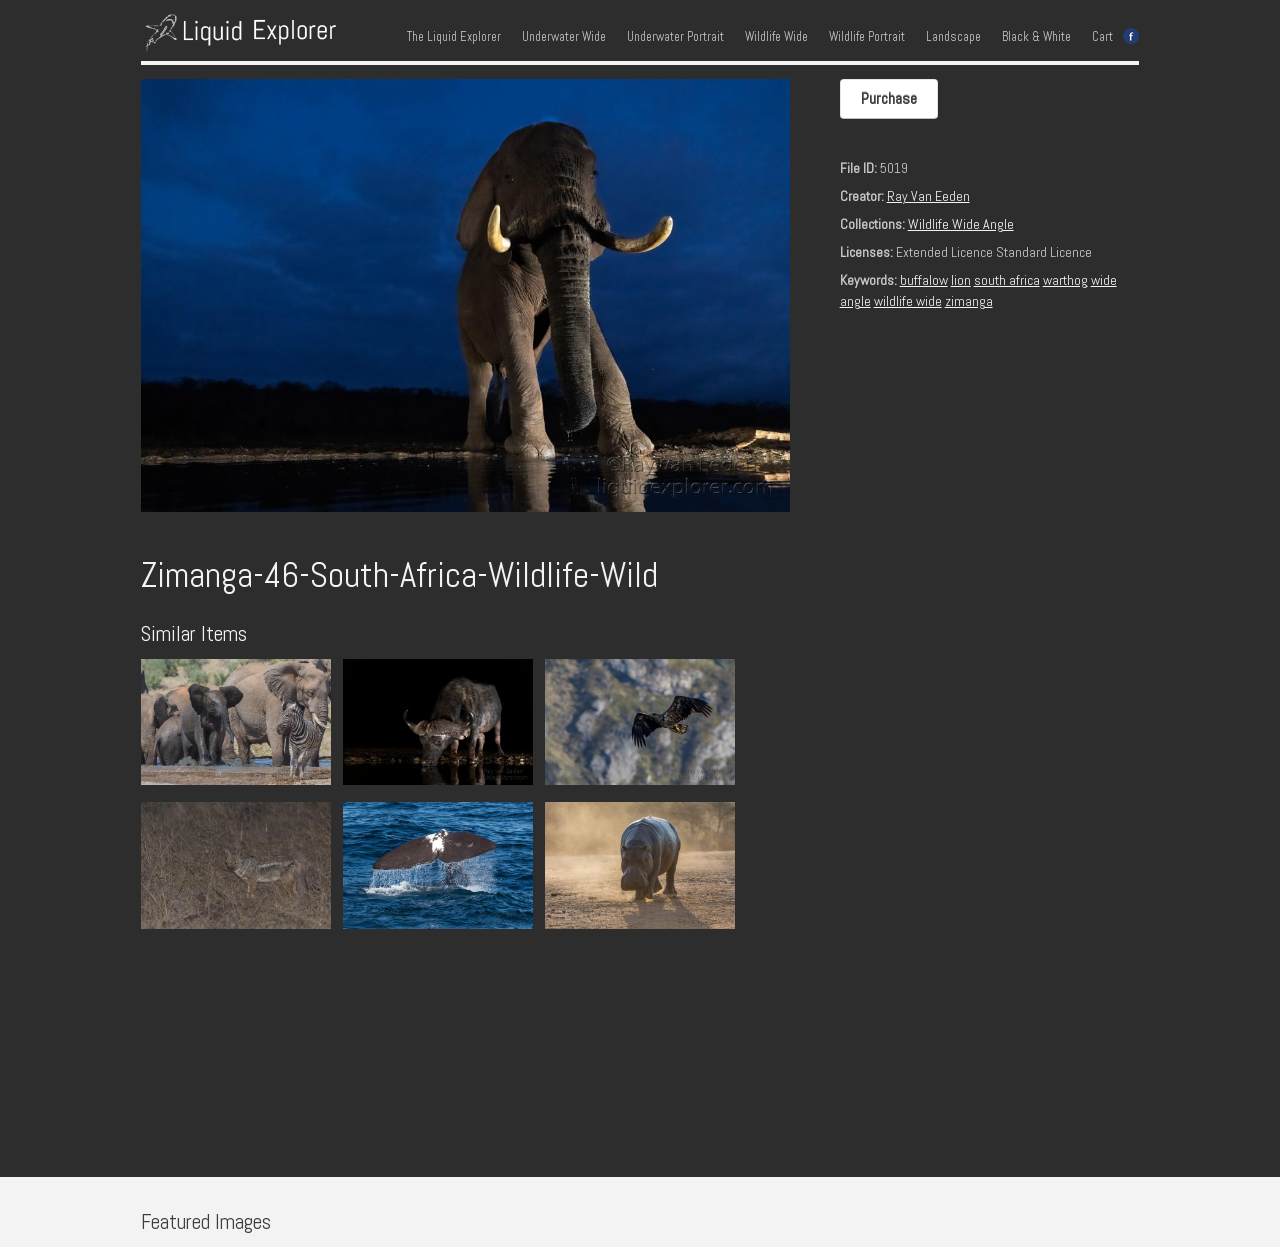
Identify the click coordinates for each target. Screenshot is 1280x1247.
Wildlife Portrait (867, 37)
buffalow (924, 280)
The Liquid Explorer (454, 37)
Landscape (953, 37)
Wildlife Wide (776, 37)
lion (961, 280)
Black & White (1036, 37)
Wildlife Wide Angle (961, 224)
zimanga (969, 301)
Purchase (889, 98)
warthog (1065, 280)
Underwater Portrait (675, 37)
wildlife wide (908, 301)
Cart (1102, 37)
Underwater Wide (564, 37)
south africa (1007, 280)
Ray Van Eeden (928, 196)
